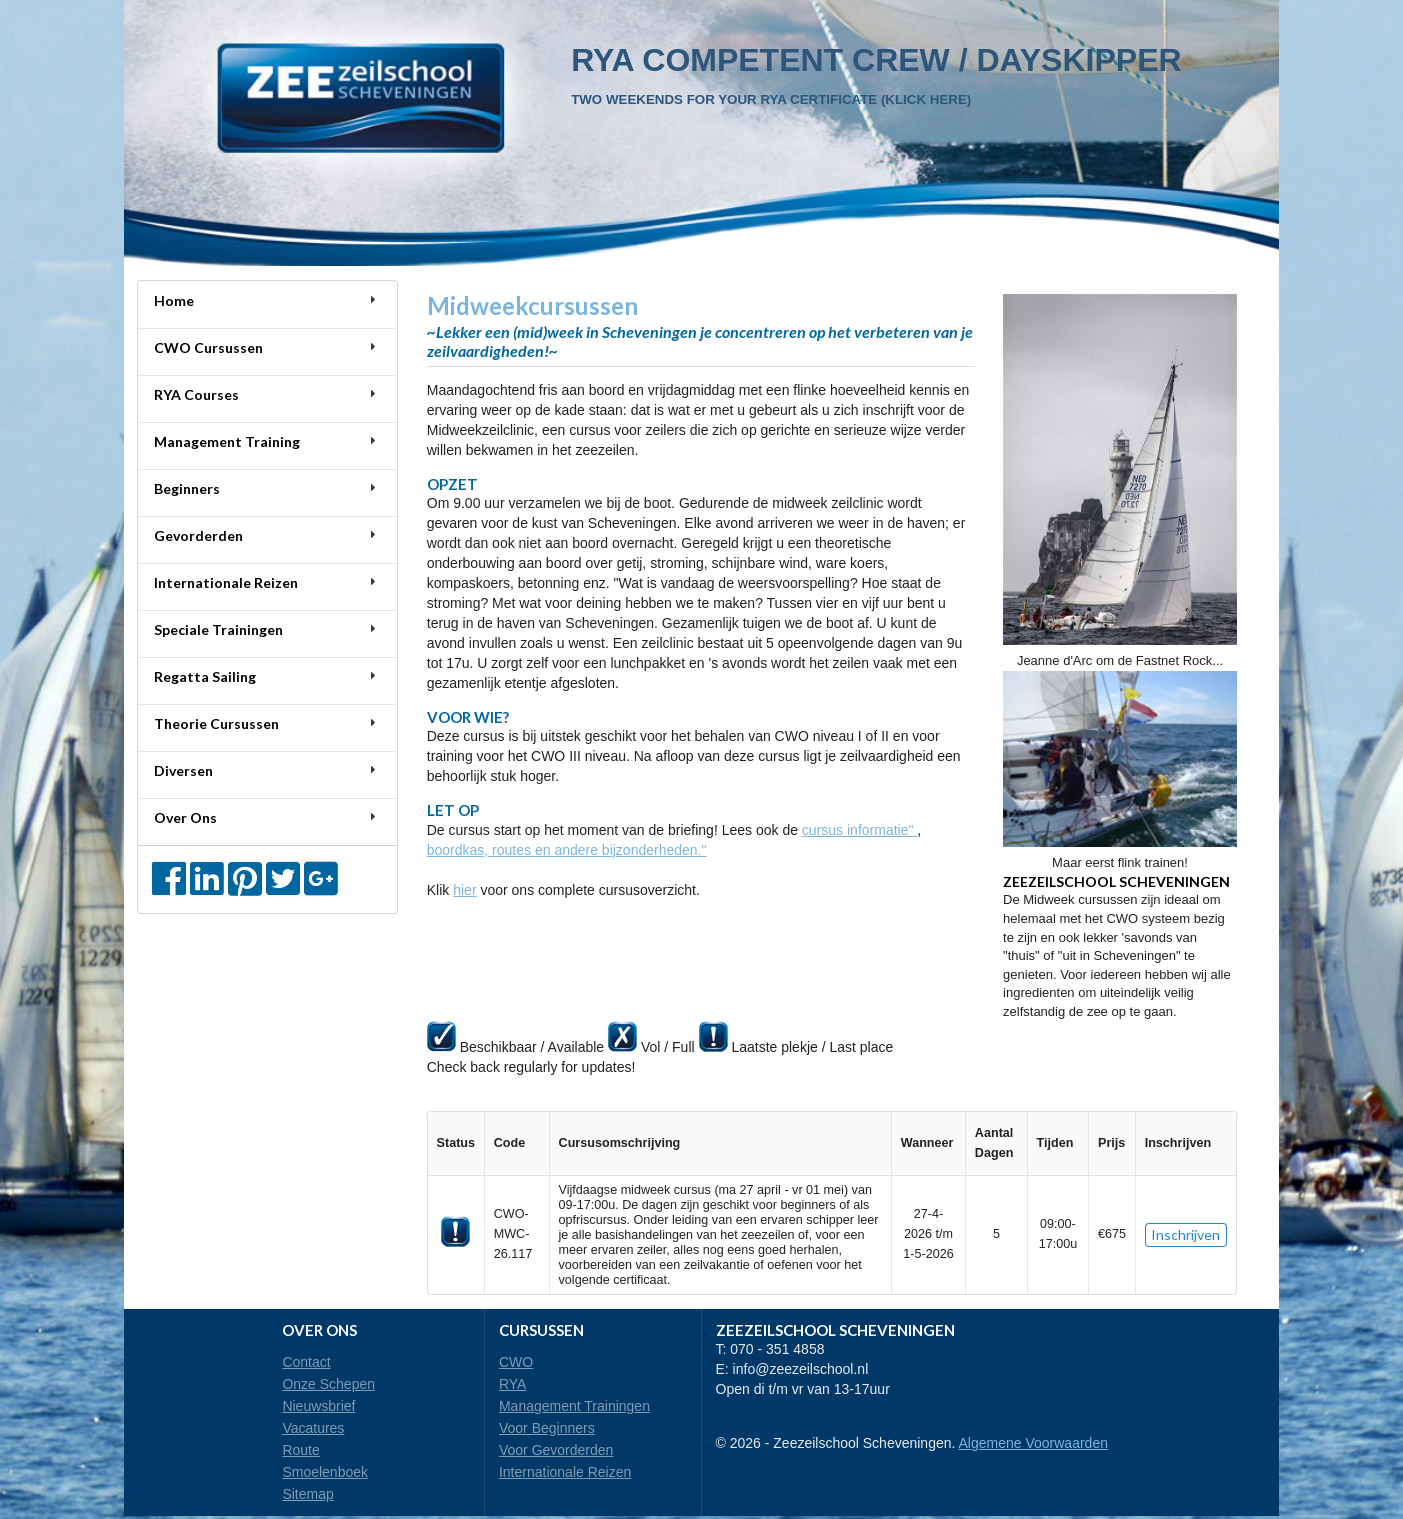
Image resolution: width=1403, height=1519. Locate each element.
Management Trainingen (574, 1406)
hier (464, 890)
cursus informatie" (859, 830)
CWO (516, 1362)
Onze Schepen (328, 1384)
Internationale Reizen (565, 1472)
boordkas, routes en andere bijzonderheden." (567, 850)
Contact (306, 1362)
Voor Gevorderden (556, 1450)
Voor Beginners (547, 1428)
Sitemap (307, 1494)
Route (300, 1450)
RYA (513, 1384)
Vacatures (313, 1428)
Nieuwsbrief (318, 1406)
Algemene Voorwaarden (1033, 1443)
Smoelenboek (325, 1472)
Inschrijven (1185, 1234)
